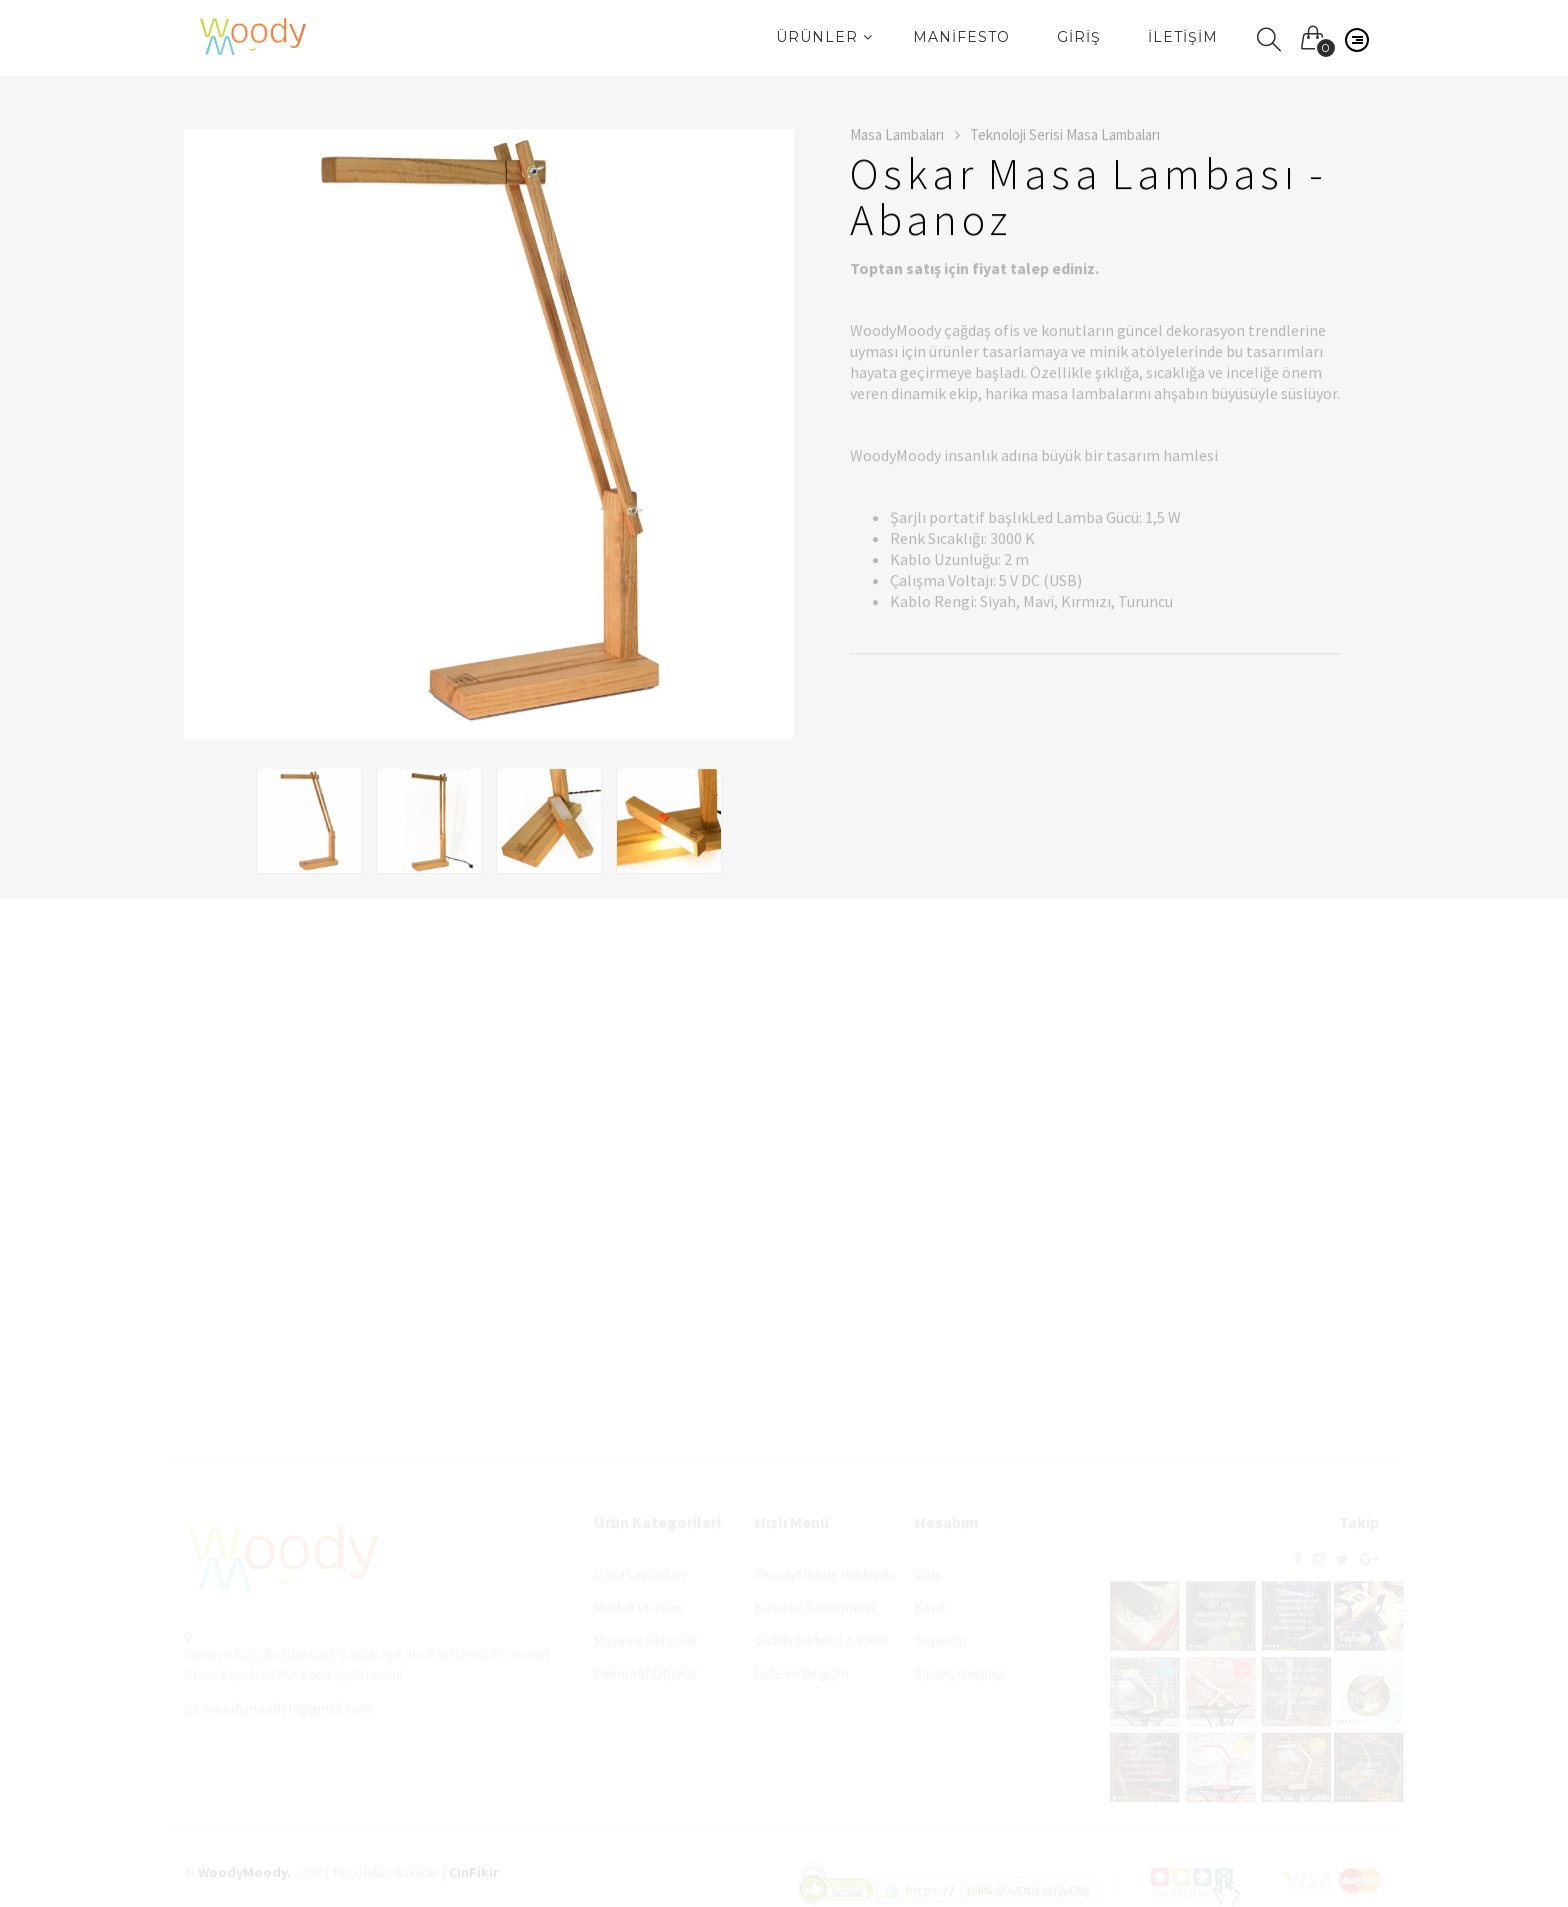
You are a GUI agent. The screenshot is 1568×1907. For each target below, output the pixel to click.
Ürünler (824, 37)
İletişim (1183, 37)
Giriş (1079, 37)
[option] (489, 436)
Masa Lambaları (905, 136)
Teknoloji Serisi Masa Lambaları (1065, 136)
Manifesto (961, 37)
